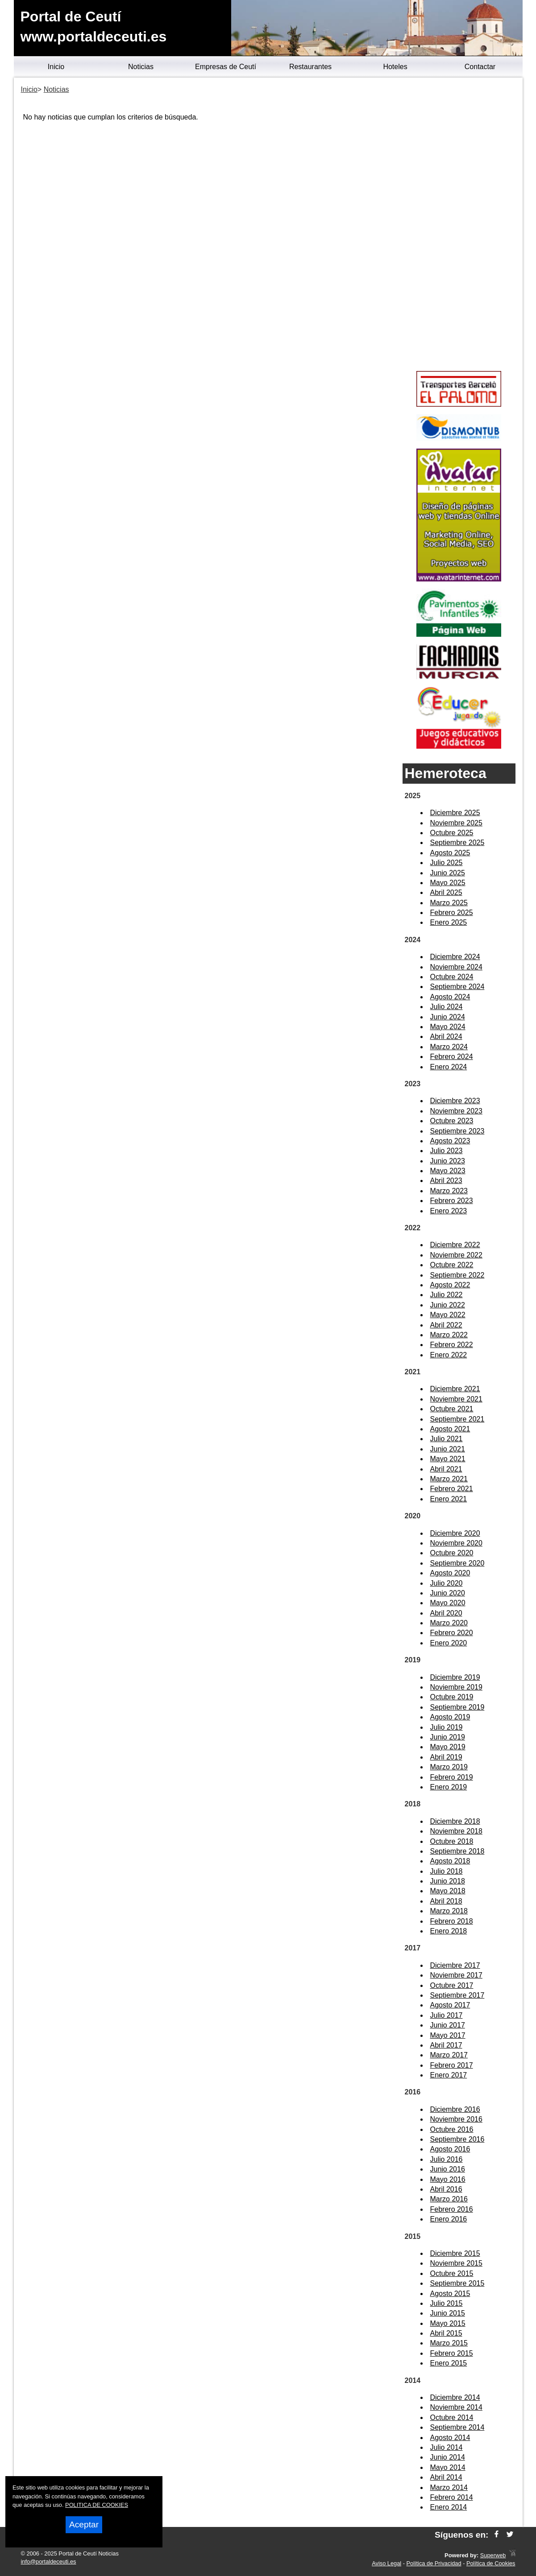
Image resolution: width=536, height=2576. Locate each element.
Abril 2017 (446, 2045)
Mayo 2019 (447, 1747)
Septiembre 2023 (457, 1131)
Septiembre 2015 (457, 2283)
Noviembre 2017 (456, 1975)
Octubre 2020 (452, 1553)
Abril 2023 (446, 1180)
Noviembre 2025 (456, 823)
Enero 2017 (448, 2075)
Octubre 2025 (452, 833)
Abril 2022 (446, 1325)
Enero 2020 (448, 1643)
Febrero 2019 (451, 1777)
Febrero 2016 (451, 2209)
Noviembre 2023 (456, 1111)
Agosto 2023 (450, 1141)
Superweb (493, 2555)
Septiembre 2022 (457, 1275)
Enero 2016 (448, 2219)
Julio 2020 (446, 1583)
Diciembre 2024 (455, 956)
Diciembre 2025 (455, 812)
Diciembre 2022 (455, 1245)
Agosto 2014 (450, 2437)
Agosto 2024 (450, 997)
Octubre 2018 (452, 1841)
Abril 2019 (446, 1757)
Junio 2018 (447, 1881)
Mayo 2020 (447, 1603)
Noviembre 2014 (456, 2407)
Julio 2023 (446, 1150)
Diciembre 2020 (455, 1533)
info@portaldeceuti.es (48, 2561)
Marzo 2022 (449, 1335)
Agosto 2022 (450, 1285)
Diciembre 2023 (455, 1101)
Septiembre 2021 (457, 1419)
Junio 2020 (447, 1593)
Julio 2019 (446, 1727)
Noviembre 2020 (456, 1543)
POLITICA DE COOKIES (96, 2505)
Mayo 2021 (447, 1459)
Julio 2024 (446, 1006)
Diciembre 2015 (455, 2253)
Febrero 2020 (451, 1632)
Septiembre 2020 (457, 1563)
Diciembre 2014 (455, 2397)
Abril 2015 (446, 2333)
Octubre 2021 (452, 1409)
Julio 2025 (446, 862)
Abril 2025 (446, 892)
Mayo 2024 (447, 1026)
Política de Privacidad (434, 2563)
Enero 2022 (448, 1355)
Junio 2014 (447, 2457)
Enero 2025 (448, 922)
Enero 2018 (448, 1931)
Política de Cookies (490, 2563)
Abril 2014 (446, 2477)
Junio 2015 (447, 2313)
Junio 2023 (447, 1161)
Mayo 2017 (447, 2035)
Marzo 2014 (449, 2487)
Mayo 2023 (447, 1171)
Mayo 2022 (447, 1315)
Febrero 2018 (451, 1921)
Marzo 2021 (449, 1479)
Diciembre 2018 (455, 1821)
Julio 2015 (446, 2303)
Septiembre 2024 (457, 986)
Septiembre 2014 (457, 2427)
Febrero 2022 (451, 1344)
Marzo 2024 (449, 1047)
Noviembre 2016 (456, 2119)
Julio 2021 (446, 1439)
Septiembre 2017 (457, 1995)
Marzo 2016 (449, 2199)
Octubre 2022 (452, 1265)
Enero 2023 (448, 1211)
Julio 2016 (446, 2159)
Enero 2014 (448, 2507)
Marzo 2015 (449, 2343)
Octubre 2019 (452, 1697)
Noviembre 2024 (456, 967)
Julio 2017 (446, 2015)
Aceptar (84, 2524)
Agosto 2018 (450, 1861)
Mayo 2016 (447, 2179)
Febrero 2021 (451, 1488)
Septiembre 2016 (457, 2139)
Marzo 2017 (449, 2055)
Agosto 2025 (450, 853)
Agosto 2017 (450, 2005)
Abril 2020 (446, 1613)
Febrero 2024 (451, 1056)
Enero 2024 (448, 1067)
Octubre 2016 (452, 2129)
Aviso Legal (386, 2563)
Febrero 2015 (451, 2353)
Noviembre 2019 (456, 1687)
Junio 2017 (447, 2025)
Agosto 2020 (450, 1573)
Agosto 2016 (450, 2149)
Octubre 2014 (452, 2417)
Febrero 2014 (451, 2497)
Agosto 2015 (450, 2293)
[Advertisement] (459, 225)
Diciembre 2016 (455, 2109)
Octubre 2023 (452, 1121)
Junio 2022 (447, 1305)
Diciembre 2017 (455, 1965)
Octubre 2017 (452, 1985)
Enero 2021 (448, 1499)
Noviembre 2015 (456, 2263)
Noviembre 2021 (456, 1399)
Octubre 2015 (452, 2273)
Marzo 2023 (449, 1191)
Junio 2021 (447, 1449)
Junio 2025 (447, 873)
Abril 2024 (446, 1036)
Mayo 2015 (447, 2323)
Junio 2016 (447, 2169)
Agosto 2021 (450, 1429)
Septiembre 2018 (457, 1851)
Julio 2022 (446, 1294)
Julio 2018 (446, 1871)
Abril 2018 (446, 1901)
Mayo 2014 (447, 2467)
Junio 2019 (447, 1737)
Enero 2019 (448, 1787)
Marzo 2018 (449, 1911)
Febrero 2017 (451, 2065)
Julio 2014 (446, 2447)
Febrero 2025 (451, 912)
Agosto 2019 (450, 1717)
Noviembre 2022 (456, 1255)
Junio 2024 (447, 1017)
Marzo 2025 (449, 903)
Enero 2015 (448, 2363)
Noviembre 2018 (456, 1831)
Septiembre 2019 (457, 1707)
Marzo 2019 (449, 1767)
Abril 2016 (446, 2189)
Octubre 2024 (452, 977)
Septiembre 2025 (457, 842)
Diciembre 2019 (455, 1677)
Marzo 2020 (449, 1623)
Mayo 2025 (447, 882)
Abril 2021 (446, 1469)
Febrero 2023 (451, 1200)
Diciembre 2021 (455, 1389)
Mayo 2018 (447, 1891)
